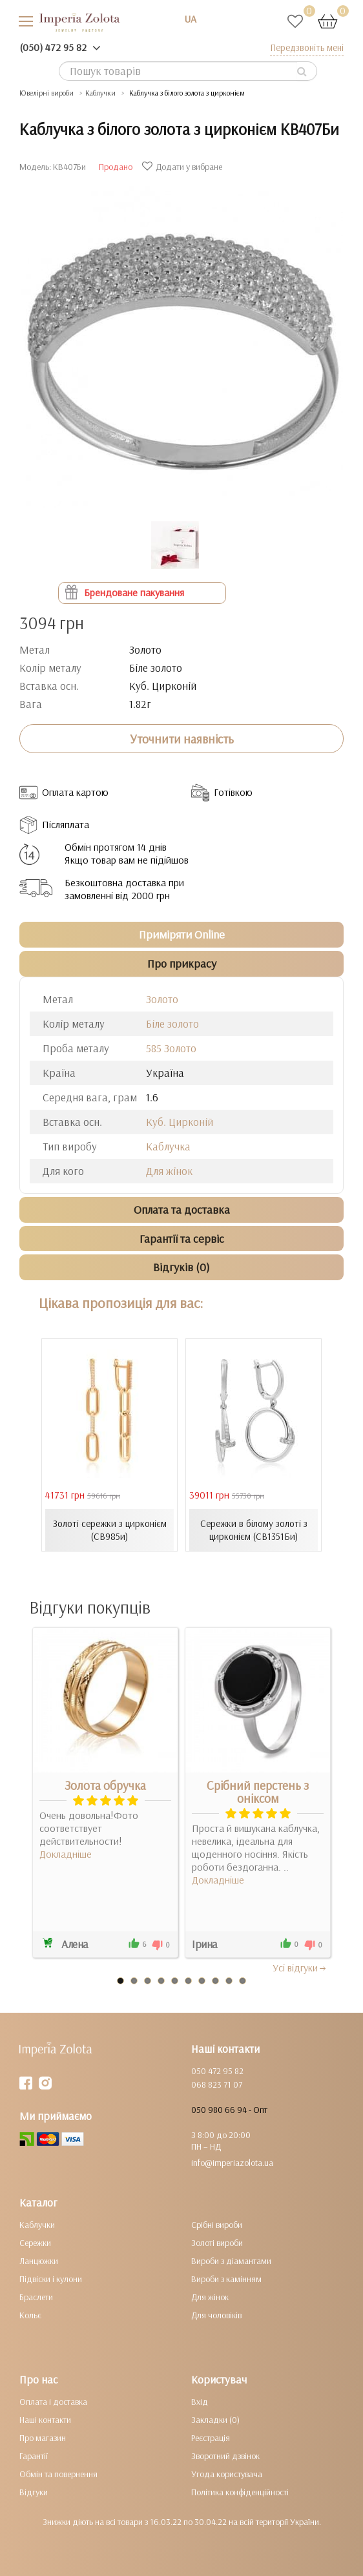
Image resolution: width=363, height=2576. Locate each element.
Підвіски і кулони (50, 2279)
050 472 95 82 (217, 2071)
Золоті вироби (217, 2243)
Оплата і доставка (53, 2401)
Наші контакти (45, 2419)
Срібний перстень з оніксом (258, 1792)
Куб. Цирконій (179, 1121)
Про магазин (42, 2438)
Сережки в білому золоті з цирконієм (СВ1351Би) (253, 1529)
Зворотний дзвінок (225, 2456)
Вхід (199, 2401)
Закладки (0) (215, 2419)
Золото (162, 999)
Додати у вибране (183, 166)
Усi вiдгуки (300, 1967)
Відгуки (33, 2492)
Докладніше (65, 1853)
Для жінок (169, 1171)
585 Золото (171, 1048)
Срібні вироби (216, 2224)
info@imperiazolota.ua (232, 2162)
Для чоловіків (216, 2315)
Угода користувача (226, 2474)
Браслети (36, 2297)
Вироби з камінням (226, 2279)
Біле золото (172, 1023)
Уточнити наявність (182, 739)
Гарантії (33, 2456)
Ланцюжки (38, 2261)
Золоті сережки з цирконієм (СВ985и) (110, 1529)
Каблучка (168, 1146)
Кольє (30, 2315)
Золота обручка (105, 1785)
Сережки (35, 2243)
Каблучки (37, 2224)
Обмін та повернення (58, 2474)
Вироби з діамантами (231, 2261)
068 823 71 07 (216, 2084)
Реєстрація (210, 2438)
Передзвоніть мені (307, 47)
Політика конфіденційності (240, 2492)
